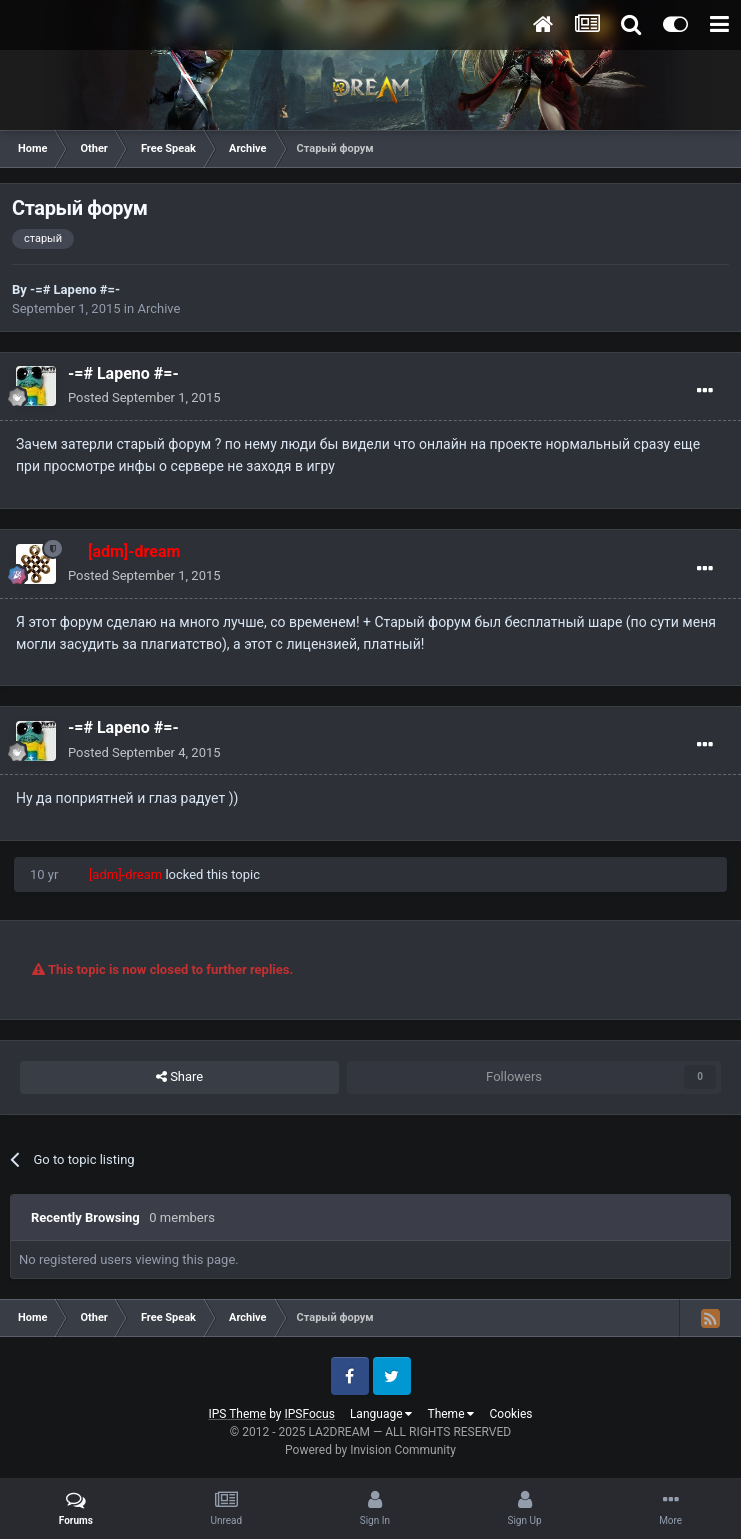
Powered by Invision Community (370, 1450)
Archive (158, 308)
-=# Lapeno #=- (75, 289)
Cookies (510, 1414)
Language (381, 1414)
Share (179, 1077)
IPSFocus (310, 1414)
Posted (144, 397)
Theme (450, 1414)
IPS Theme (237, 1414)
